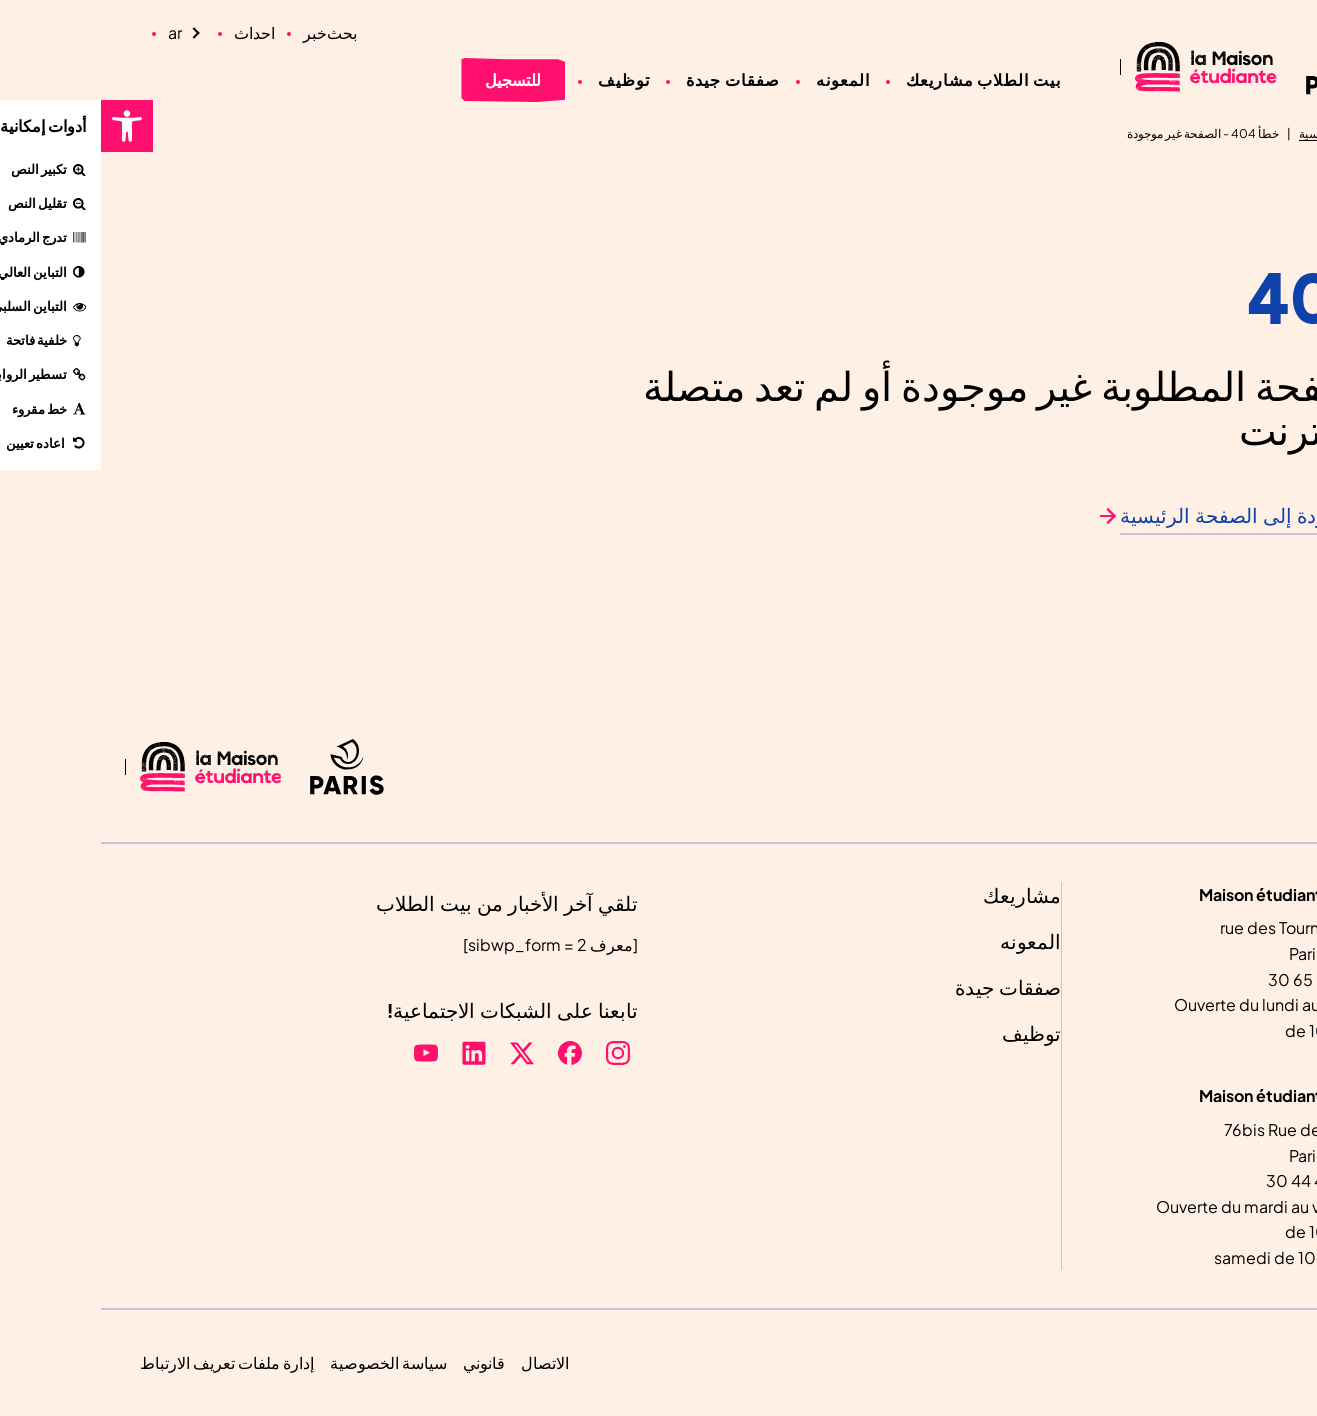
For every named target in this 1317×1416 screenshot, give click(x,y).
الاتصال (444, 1362)
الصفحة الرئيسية (1238, 133)
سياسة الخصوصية (287, 1362)
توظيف (523, 79)
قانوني (383, 1362)
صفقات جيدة (632, 79)
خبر (214, 32)
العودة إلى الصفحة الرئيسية (1133, 517)
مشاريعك (839, 79)
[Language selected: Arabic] (86, 33)
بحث (241, 32)
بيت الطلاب (918, 79)
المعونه (742, 79)
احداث (153, 32)
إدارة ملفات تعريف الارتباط (126, 1362)
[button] (26, 126)
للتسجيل (412, 79)
